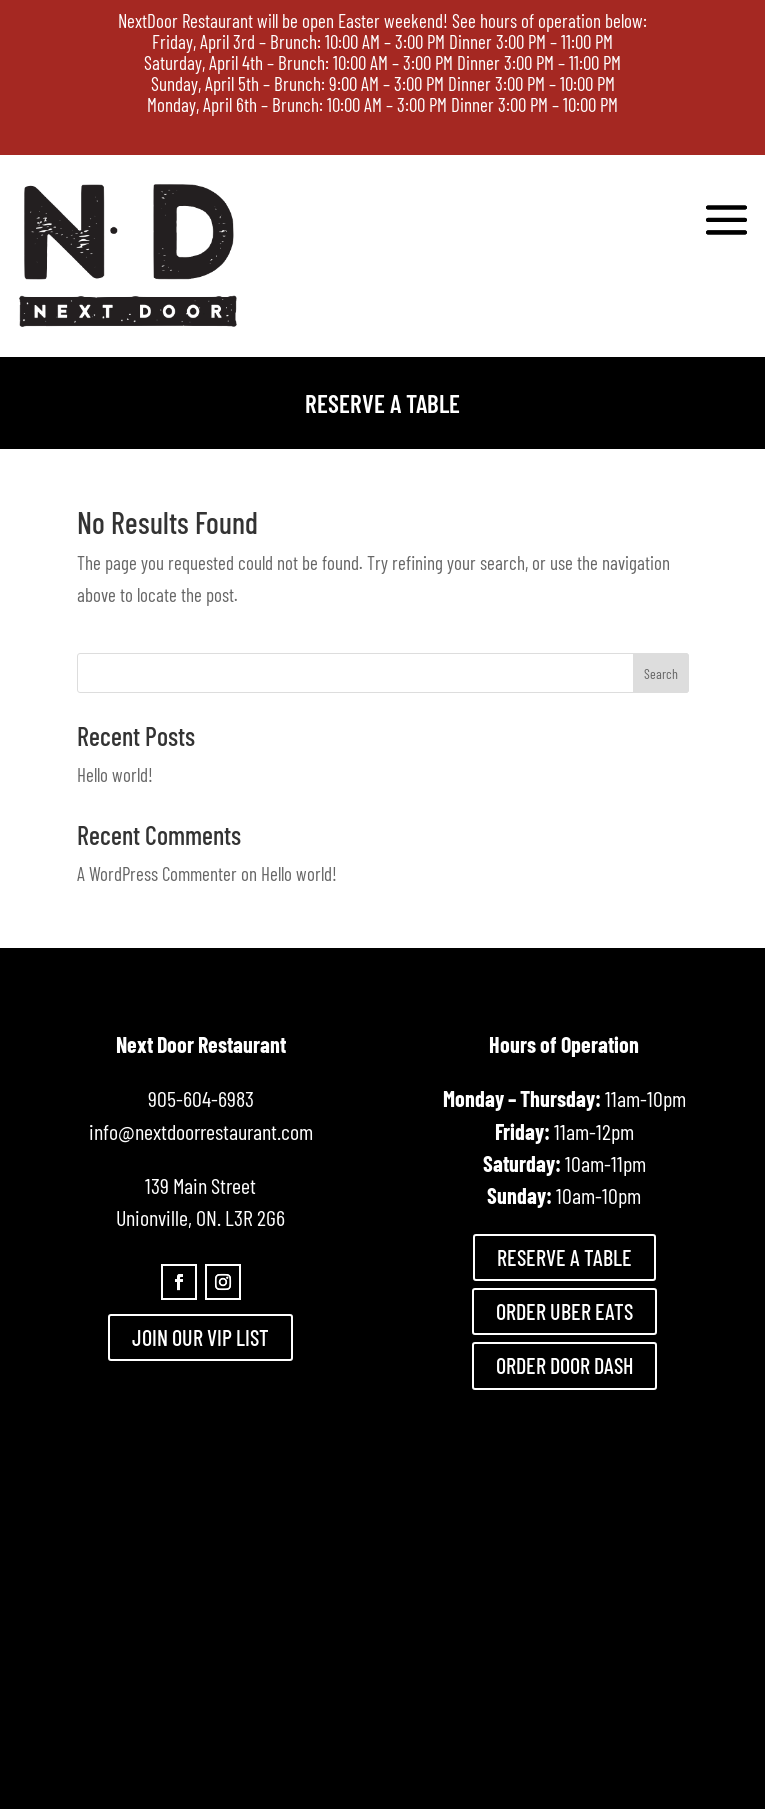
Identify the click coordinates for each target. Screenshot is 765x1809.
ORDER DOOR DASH (564, 1365)
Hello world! (115, 774)
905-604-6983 (201, 1098)
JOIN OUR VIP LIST (200, 1337)
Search (661, 673)
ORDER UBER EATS (564, 1311)
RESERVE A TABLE (564, 1257)
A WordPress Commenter (157, 873)
